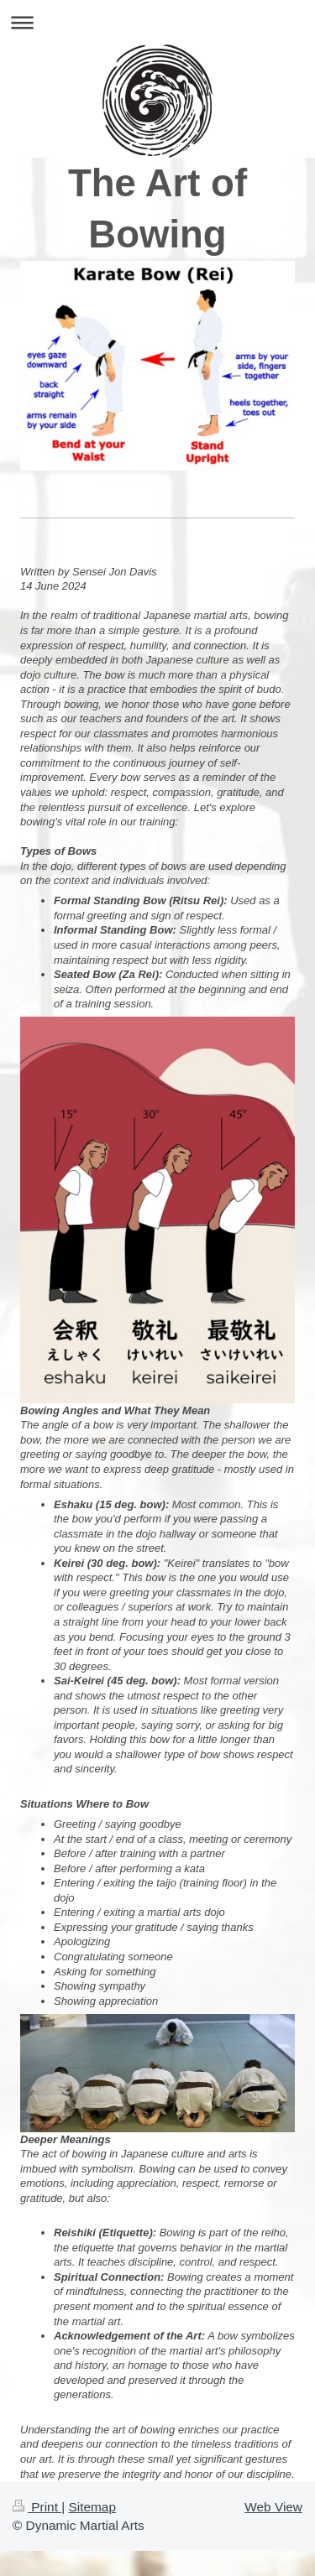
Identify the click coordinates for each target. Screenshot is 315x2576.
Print (37, 2507)
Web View (273, 2507)
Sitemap (91, 2507)
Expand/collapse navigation (157, 22)
